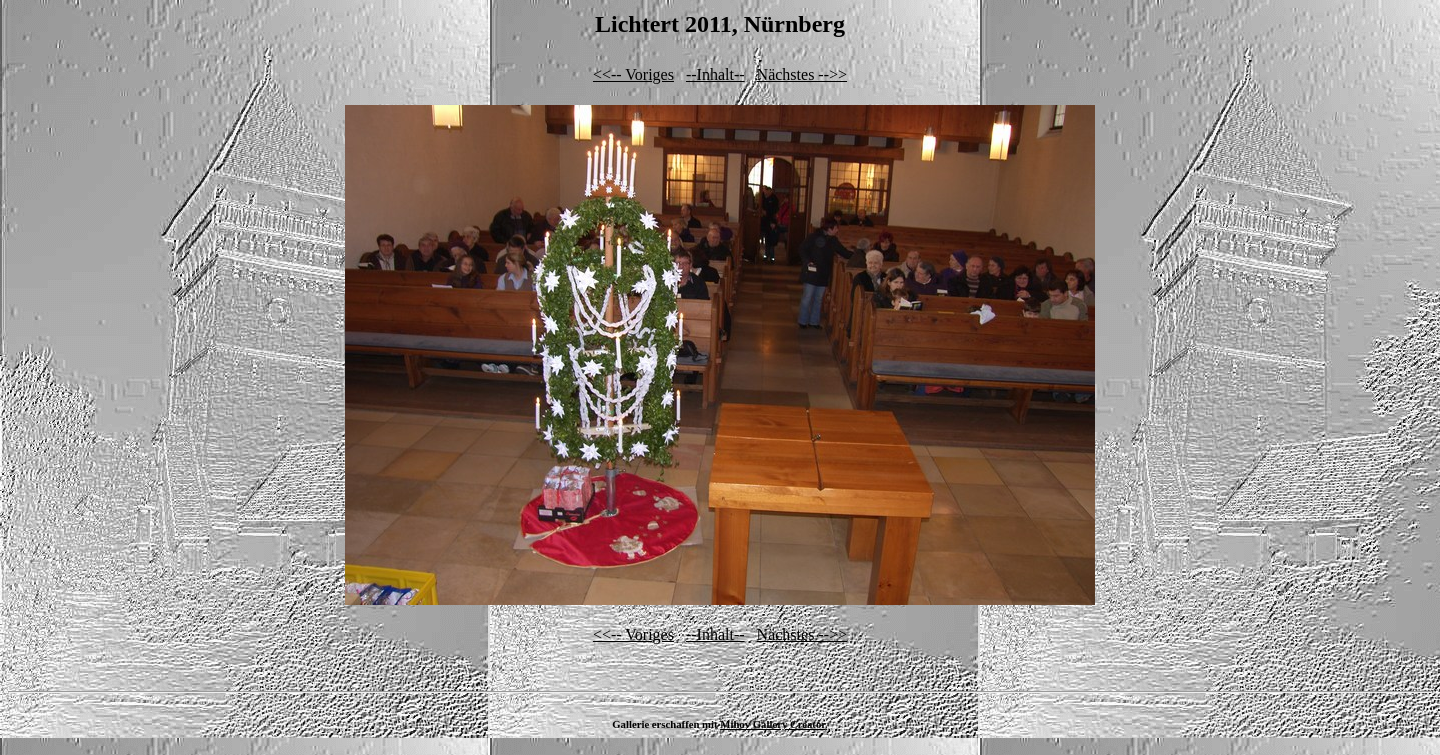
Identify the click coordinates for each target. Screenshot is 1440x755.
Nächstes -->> (802, 74)
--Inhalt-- (715, 74)
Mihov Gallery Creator (772, 724)
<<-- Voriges (633, 74)
